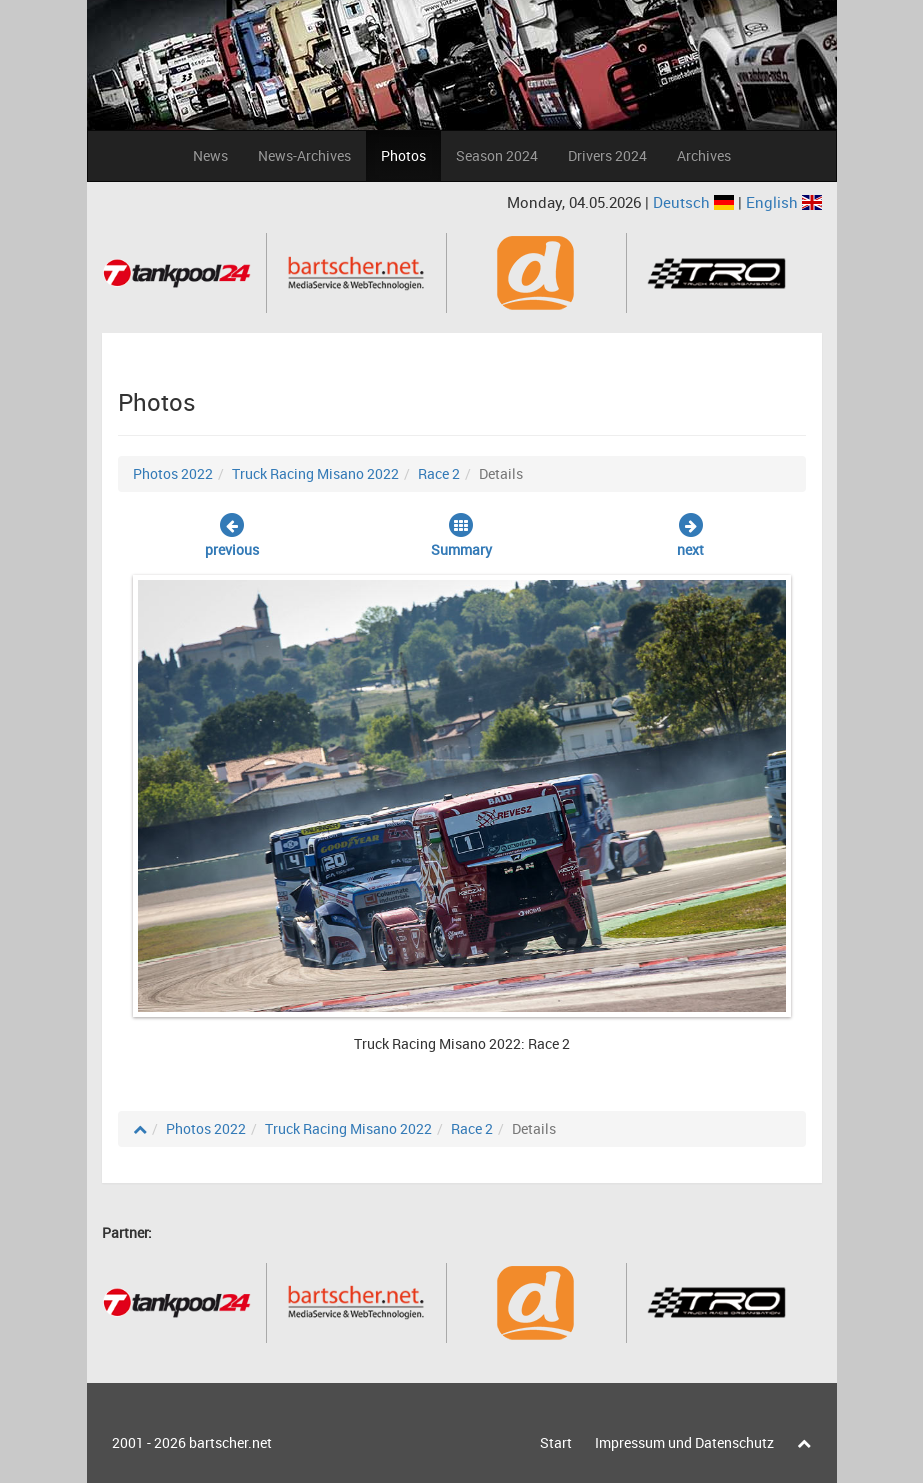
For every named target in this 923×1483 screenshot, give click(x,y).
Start (556, 1442)
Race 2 (439, 473)
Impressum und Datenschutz (684, 1442)
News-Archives (304, 155)
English (784, 202)
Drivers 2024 (607, 155)
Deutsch (695, 202)
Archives (704, 155)
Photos (403, 155)
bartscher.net (230, 1442)
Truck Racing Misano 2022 (315, 473)
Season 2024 (497, 155)
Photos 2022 (173, 473)
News (210, 155)
